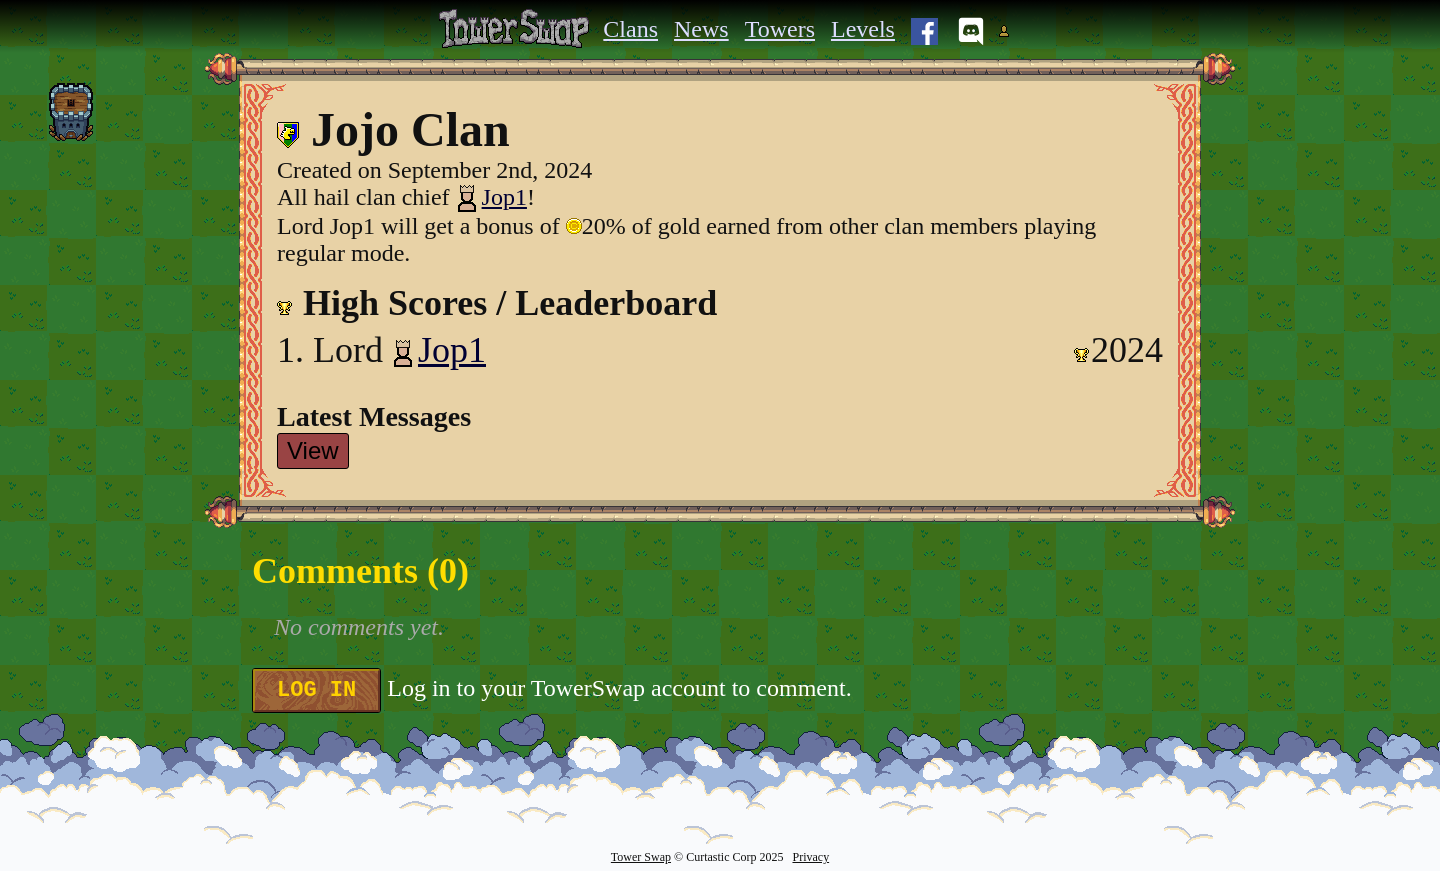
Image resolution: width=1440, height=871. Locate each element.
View (313, 450)
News (701, 29)
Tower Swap (641, 857)
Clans (630, 29)
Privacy (810, 857)
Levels (863, 29)
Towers (780, 29)
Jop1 (491, 197)
